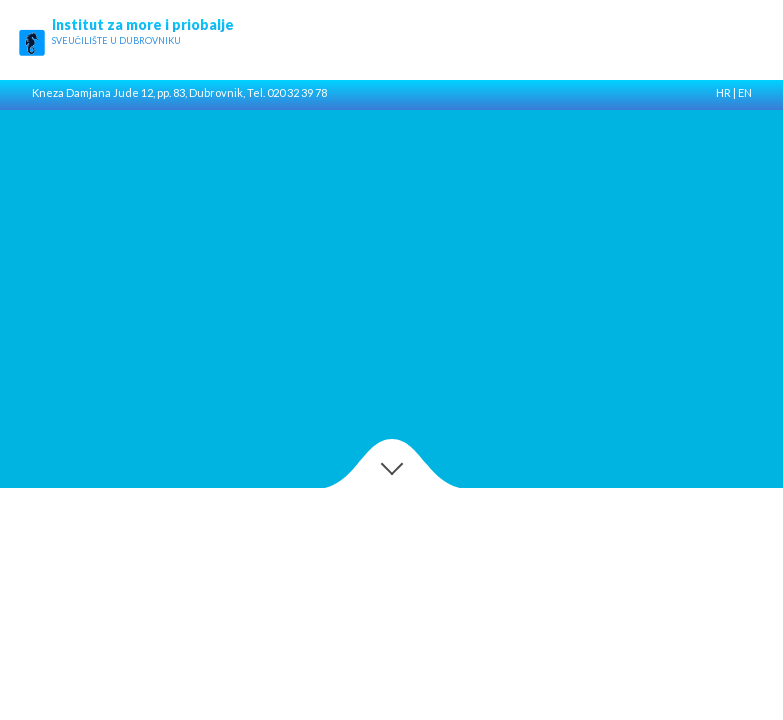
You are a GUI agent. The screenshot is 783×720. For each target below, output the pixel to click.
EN (745, 92)
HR (723, 92)
